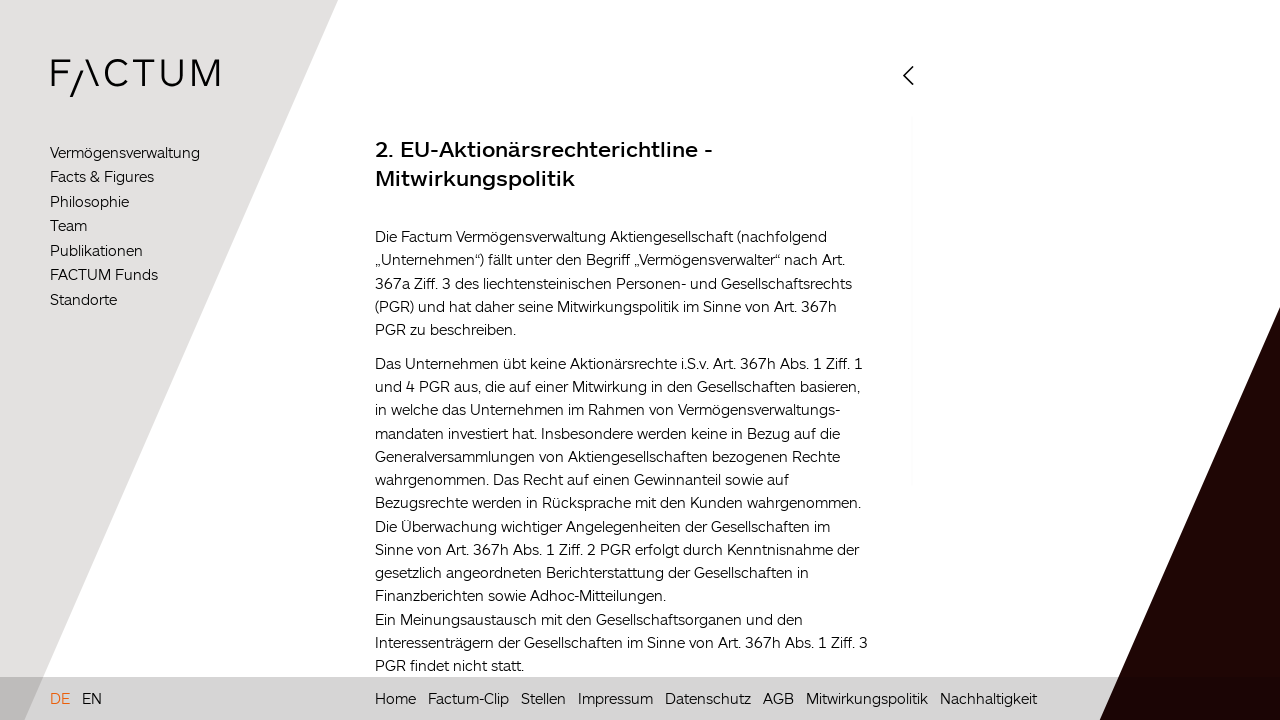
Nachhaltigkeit (988, 698)
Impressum (615, 698)
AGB (778, 698)
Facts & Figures (102, 176)
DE (60, 698)
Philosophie (89, 201)
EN (92, 698)
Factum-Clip (468, 698)
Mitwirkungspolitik (867, 698)
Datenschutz (708, 698)
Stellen (543, 698)
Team (68, 225)
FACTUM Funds (104, 274)
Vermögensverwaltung (125, 152)
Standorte (83, 299)
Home (395, 698)
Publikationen (96, 250)
